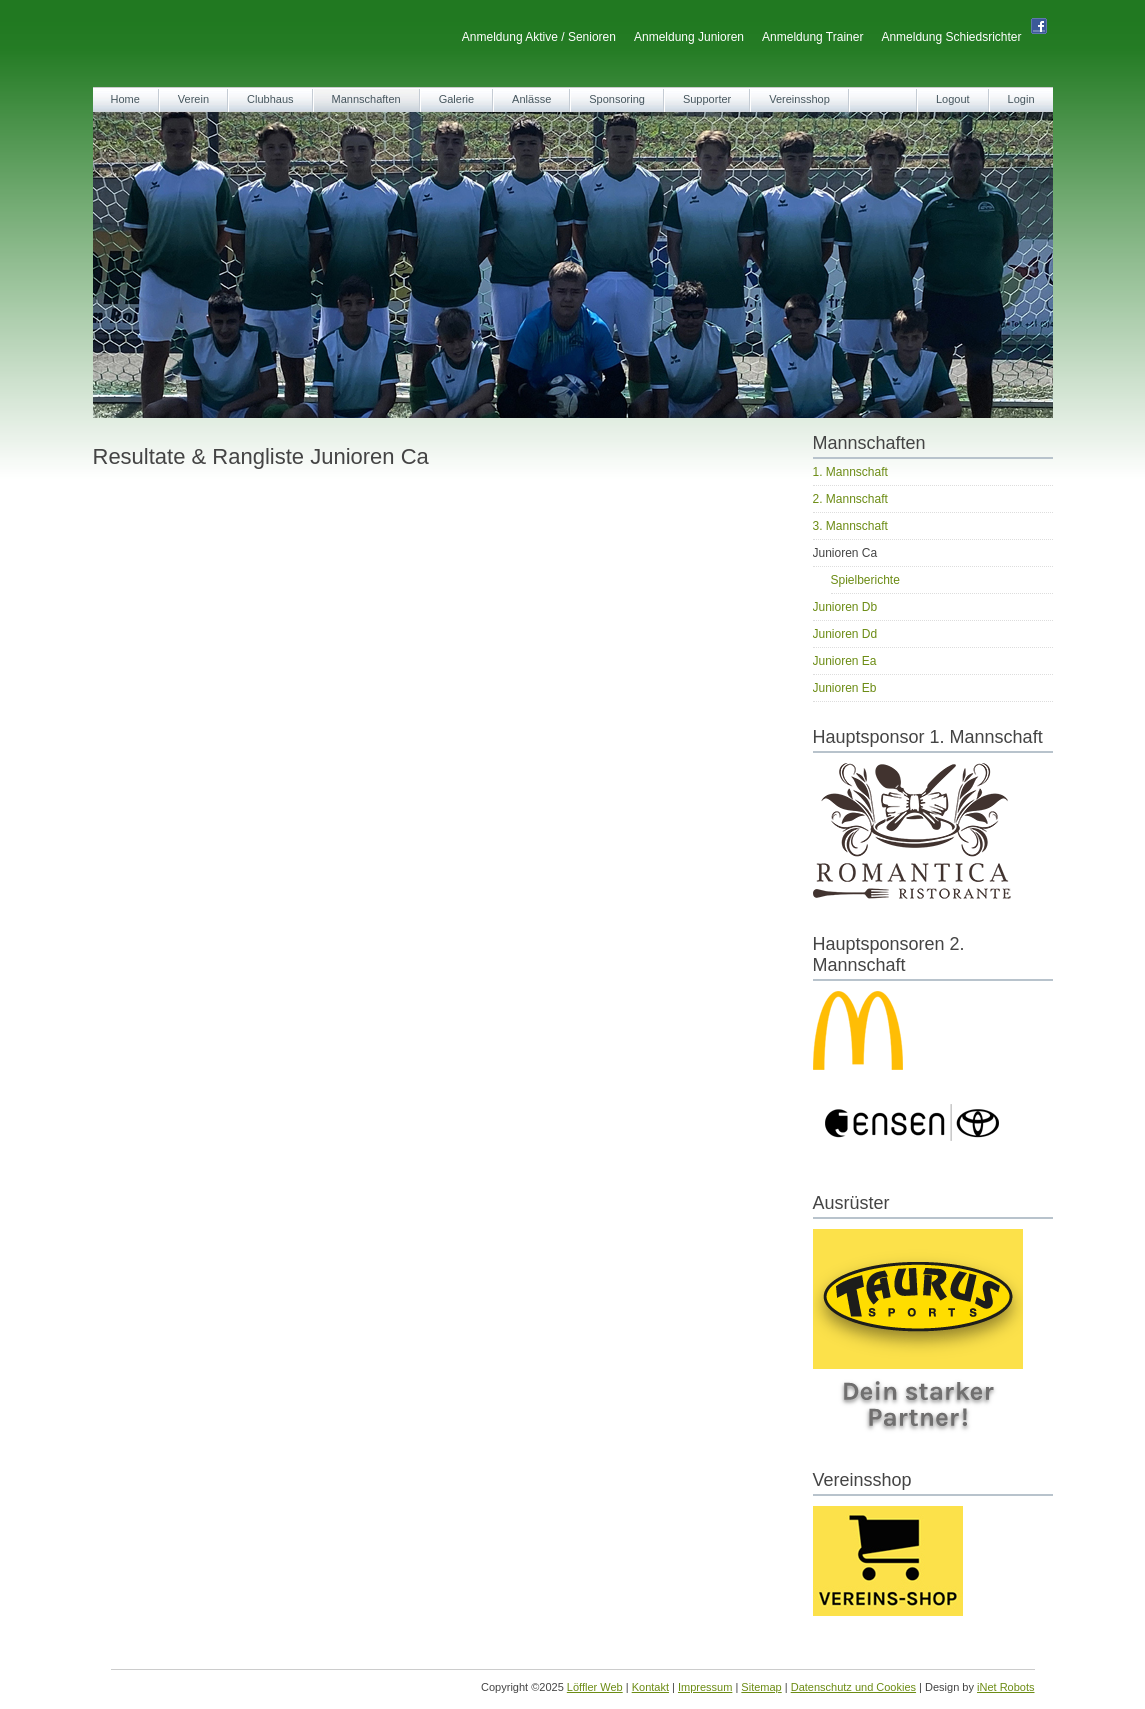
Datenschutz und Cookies (853, 1687)
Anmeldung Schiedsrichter (951, 37)
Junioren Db (845, 607)
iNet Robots (1005, 1687)
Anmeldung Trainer (812, 37)
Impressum (705, 1687)
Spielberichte (865, 580)
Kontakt (650, 1687)
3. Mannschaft (850, 526)
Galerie (456, 99)
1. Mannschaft (850, 472)
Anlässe (531, 99)
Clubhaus (270, 99)
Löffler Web (595, 1687)
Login (1021, 99)
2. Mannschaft (850, 499)
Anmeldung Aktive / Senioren (539, 37)
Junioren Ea (845, 661)
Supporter (707, 99)
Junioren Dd (845, 634)
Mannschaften (366, 99)
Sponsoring (617, 99)
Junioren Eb (845, 688)
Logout (953, 99)
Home (125, 99)
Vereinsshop (799, 99)
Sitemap (761, 1687)
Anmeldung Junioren (689, 37)
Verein (193, 99)
